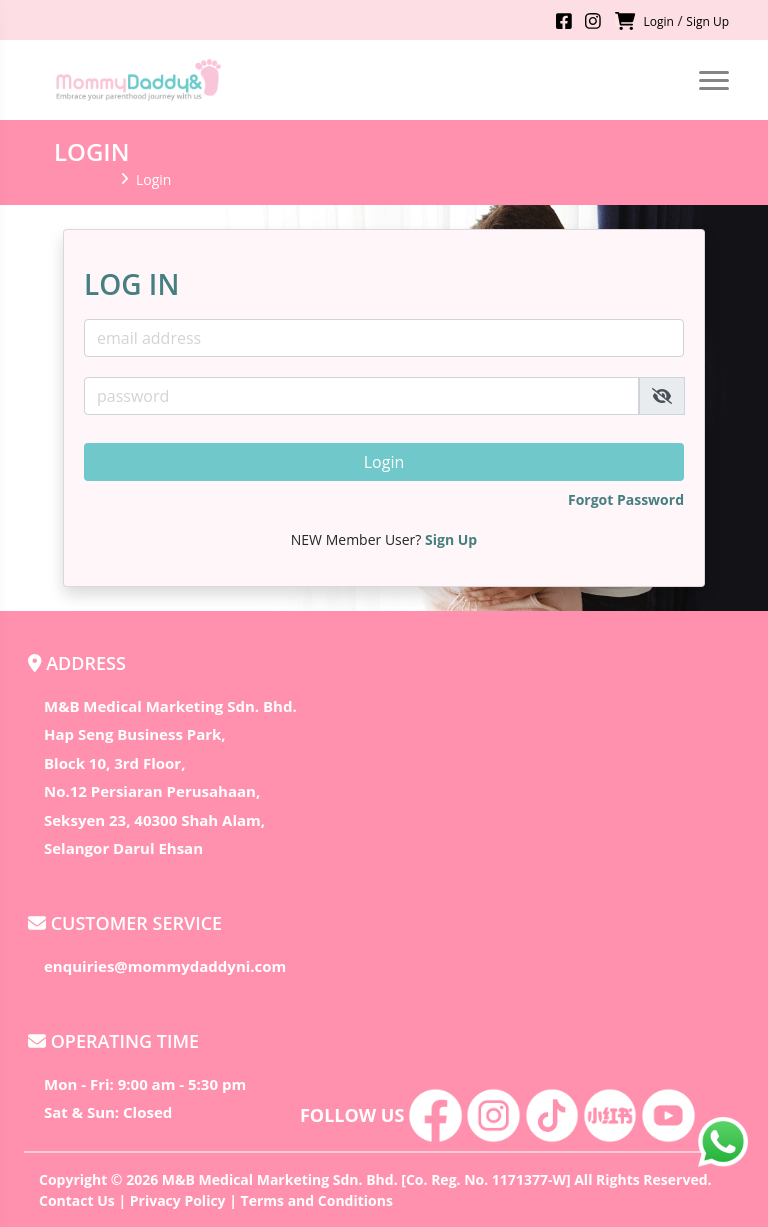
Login (658, 21)
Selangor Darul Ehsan (123, 848)
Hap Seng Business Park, (135, 734)
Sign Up (707, 21)
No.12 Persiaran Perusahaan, (152, 791)
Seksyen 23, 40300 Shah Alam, (154, 820)
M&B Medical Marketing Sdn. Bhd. (170, 706)
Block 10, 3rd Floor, (114, 763)
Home (83, 179)
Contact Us (77, 1200)
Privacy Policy (178, 1200)
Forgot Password (626, 499)
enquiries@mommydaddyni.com (165, 966)
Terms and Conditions (317, 1200)
